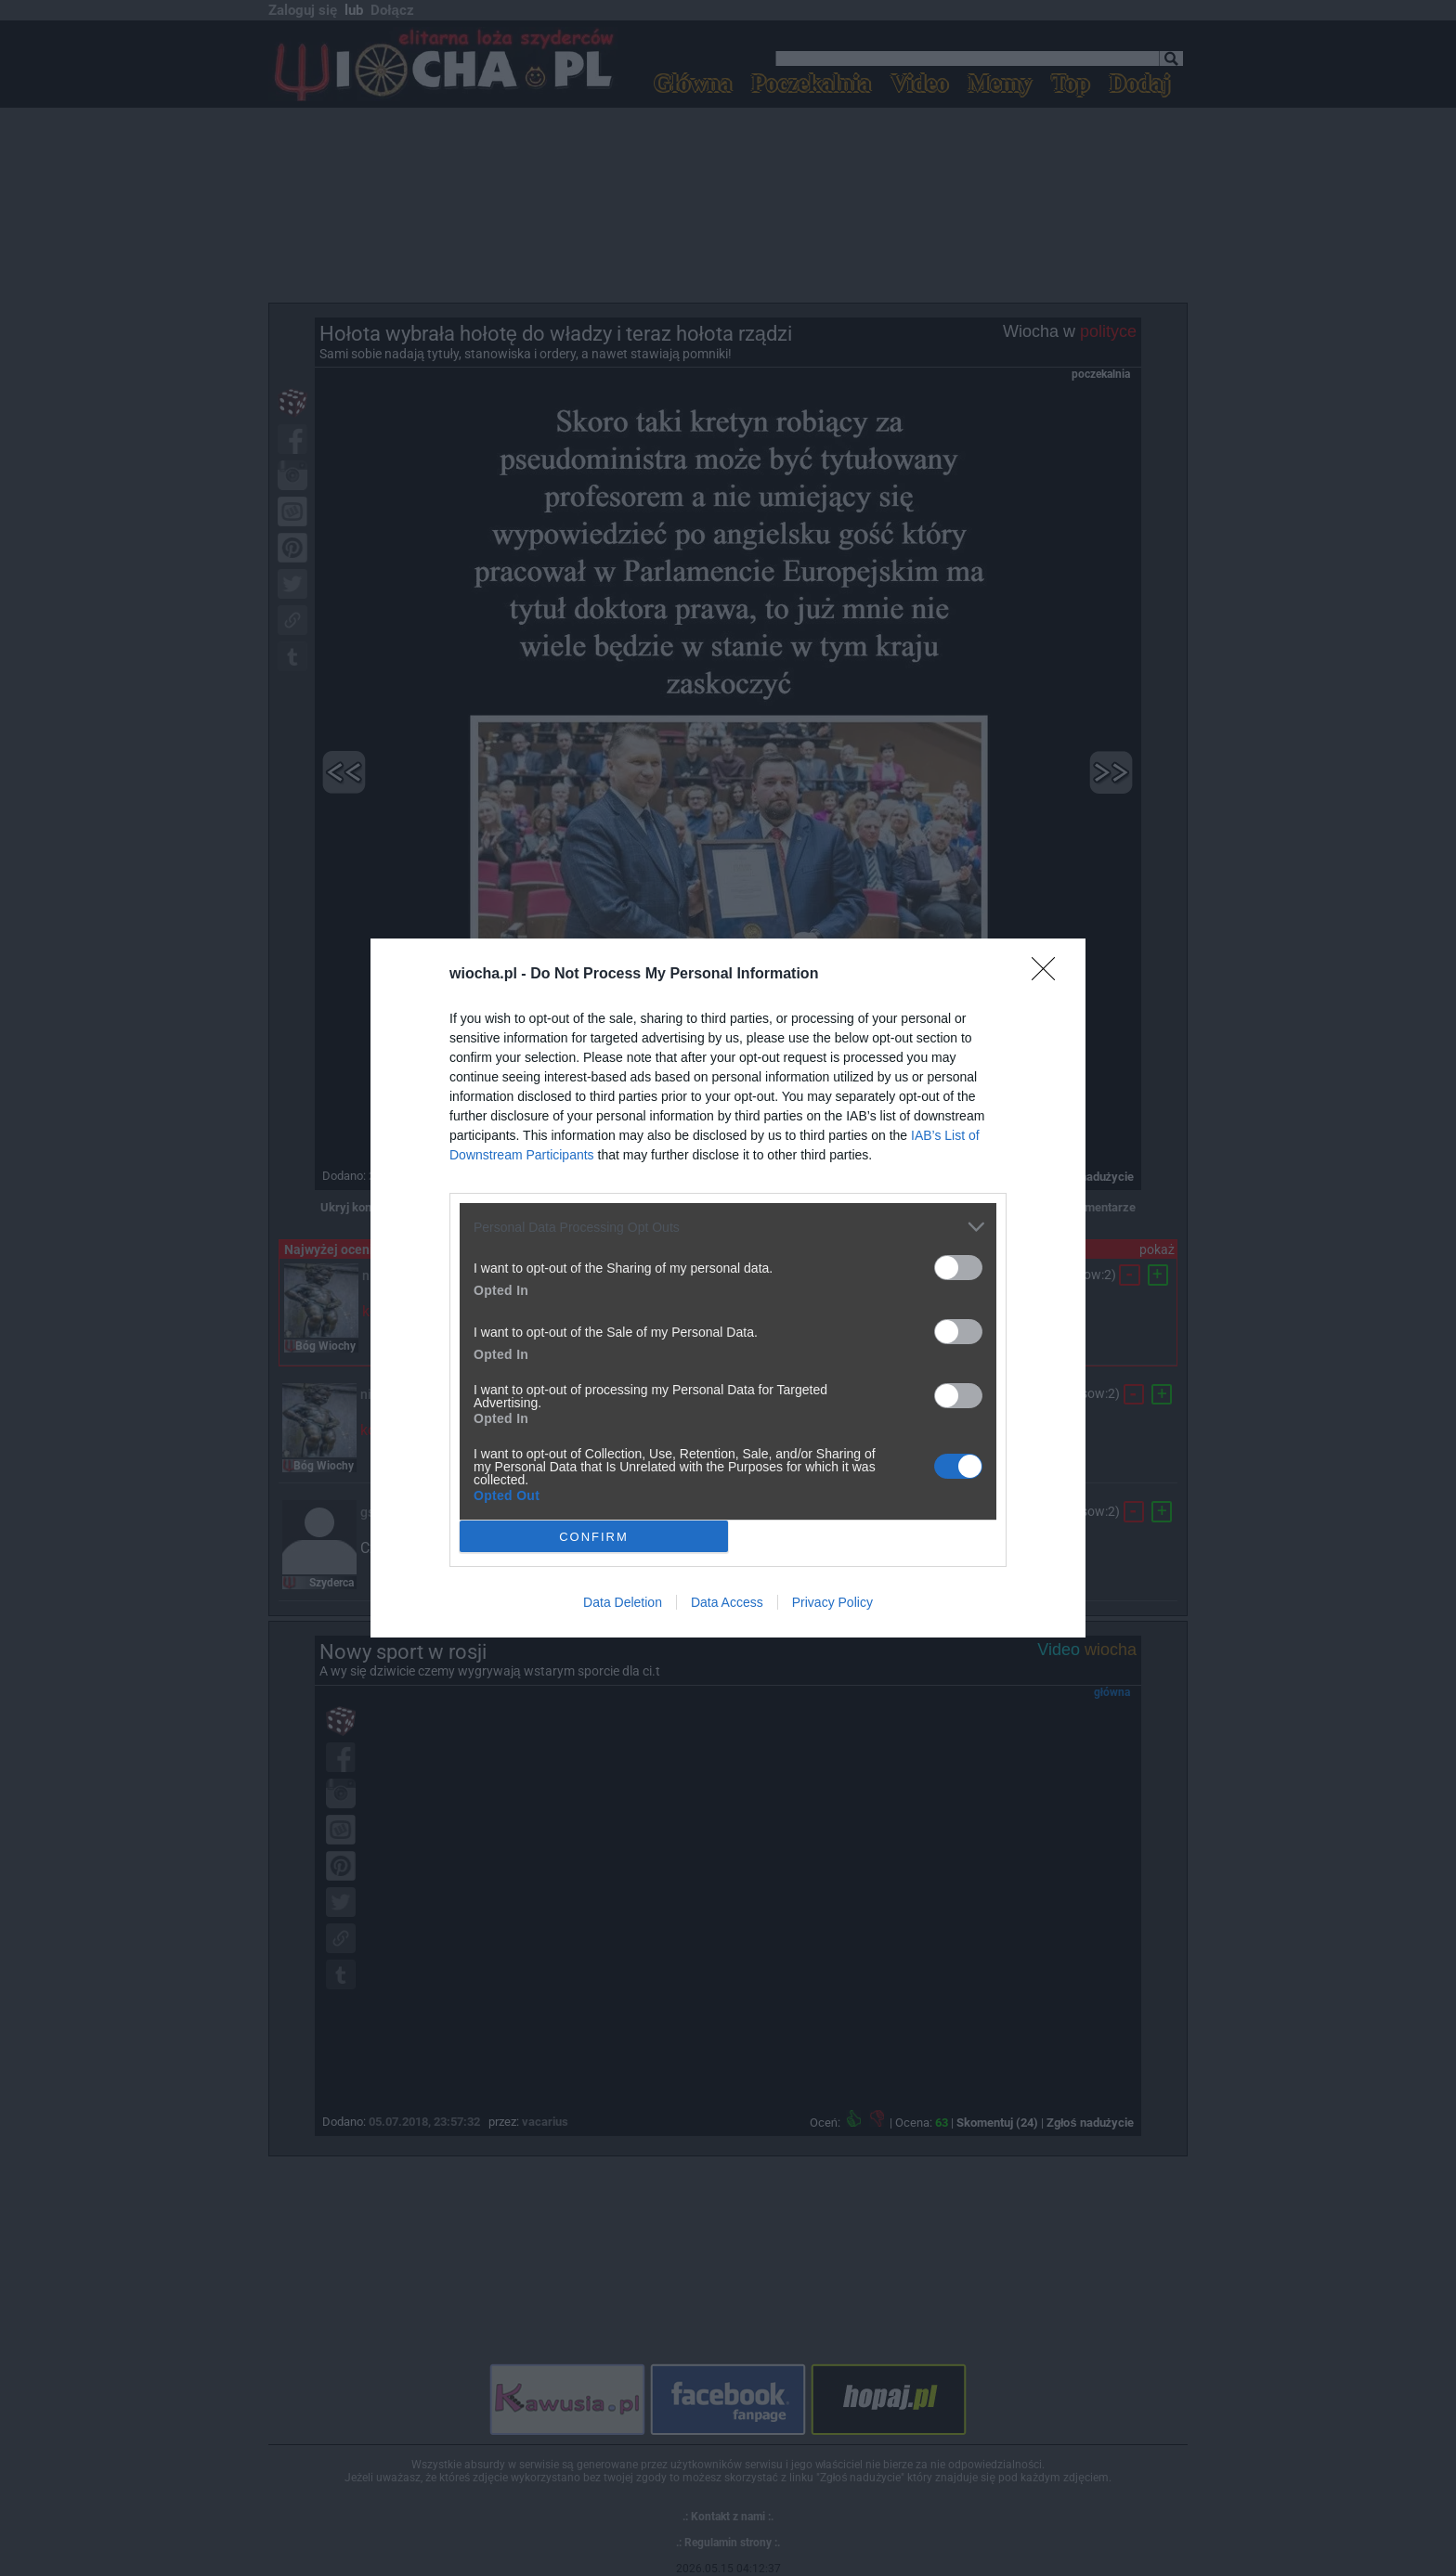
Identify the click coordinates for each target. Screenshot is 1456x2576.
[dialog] (728, 1288)
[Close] (1049, 974)
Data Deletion (622, 1602)
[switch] (958, 1267)
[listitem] (728, 1226)
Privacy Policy (832, 1602)
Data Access (727, 1602)
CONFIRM (594, 1536)
